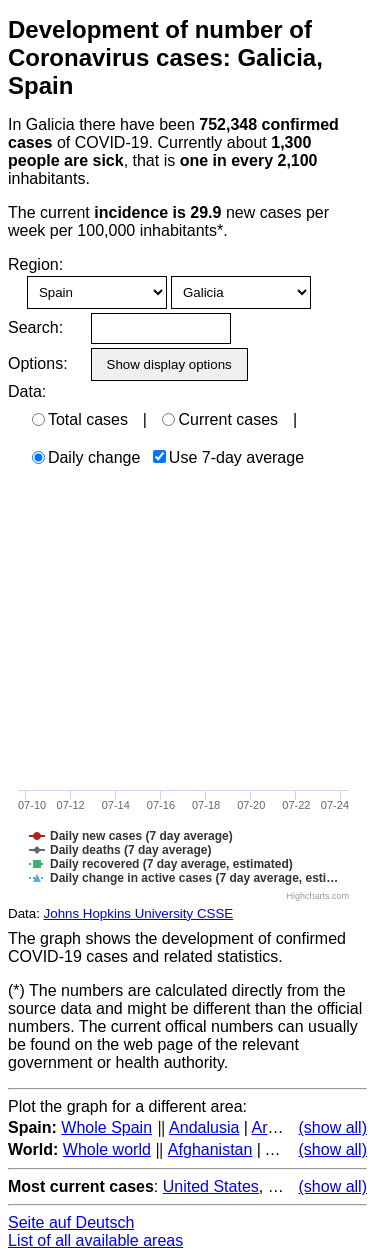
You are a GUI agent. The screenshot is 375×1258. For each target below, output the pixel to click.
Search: (35, 327)
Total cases (80, 419)
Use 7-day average (228, 457)
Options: (37, 363)
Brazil (288, 1186)
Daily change (86, 457)
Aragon (278, 1127)
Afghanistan (210, 1149)
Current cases (220, 419)
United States (211, 1186)
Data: (27, 391)
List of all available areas (95, 1240)
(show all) (333, 1127)
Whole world (107, 1149)
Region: (35, 264)
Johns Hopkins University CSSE (139, 913)
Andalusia (204, 1127)
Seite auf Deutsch (71, 1222)
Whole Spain (106, 1127)
